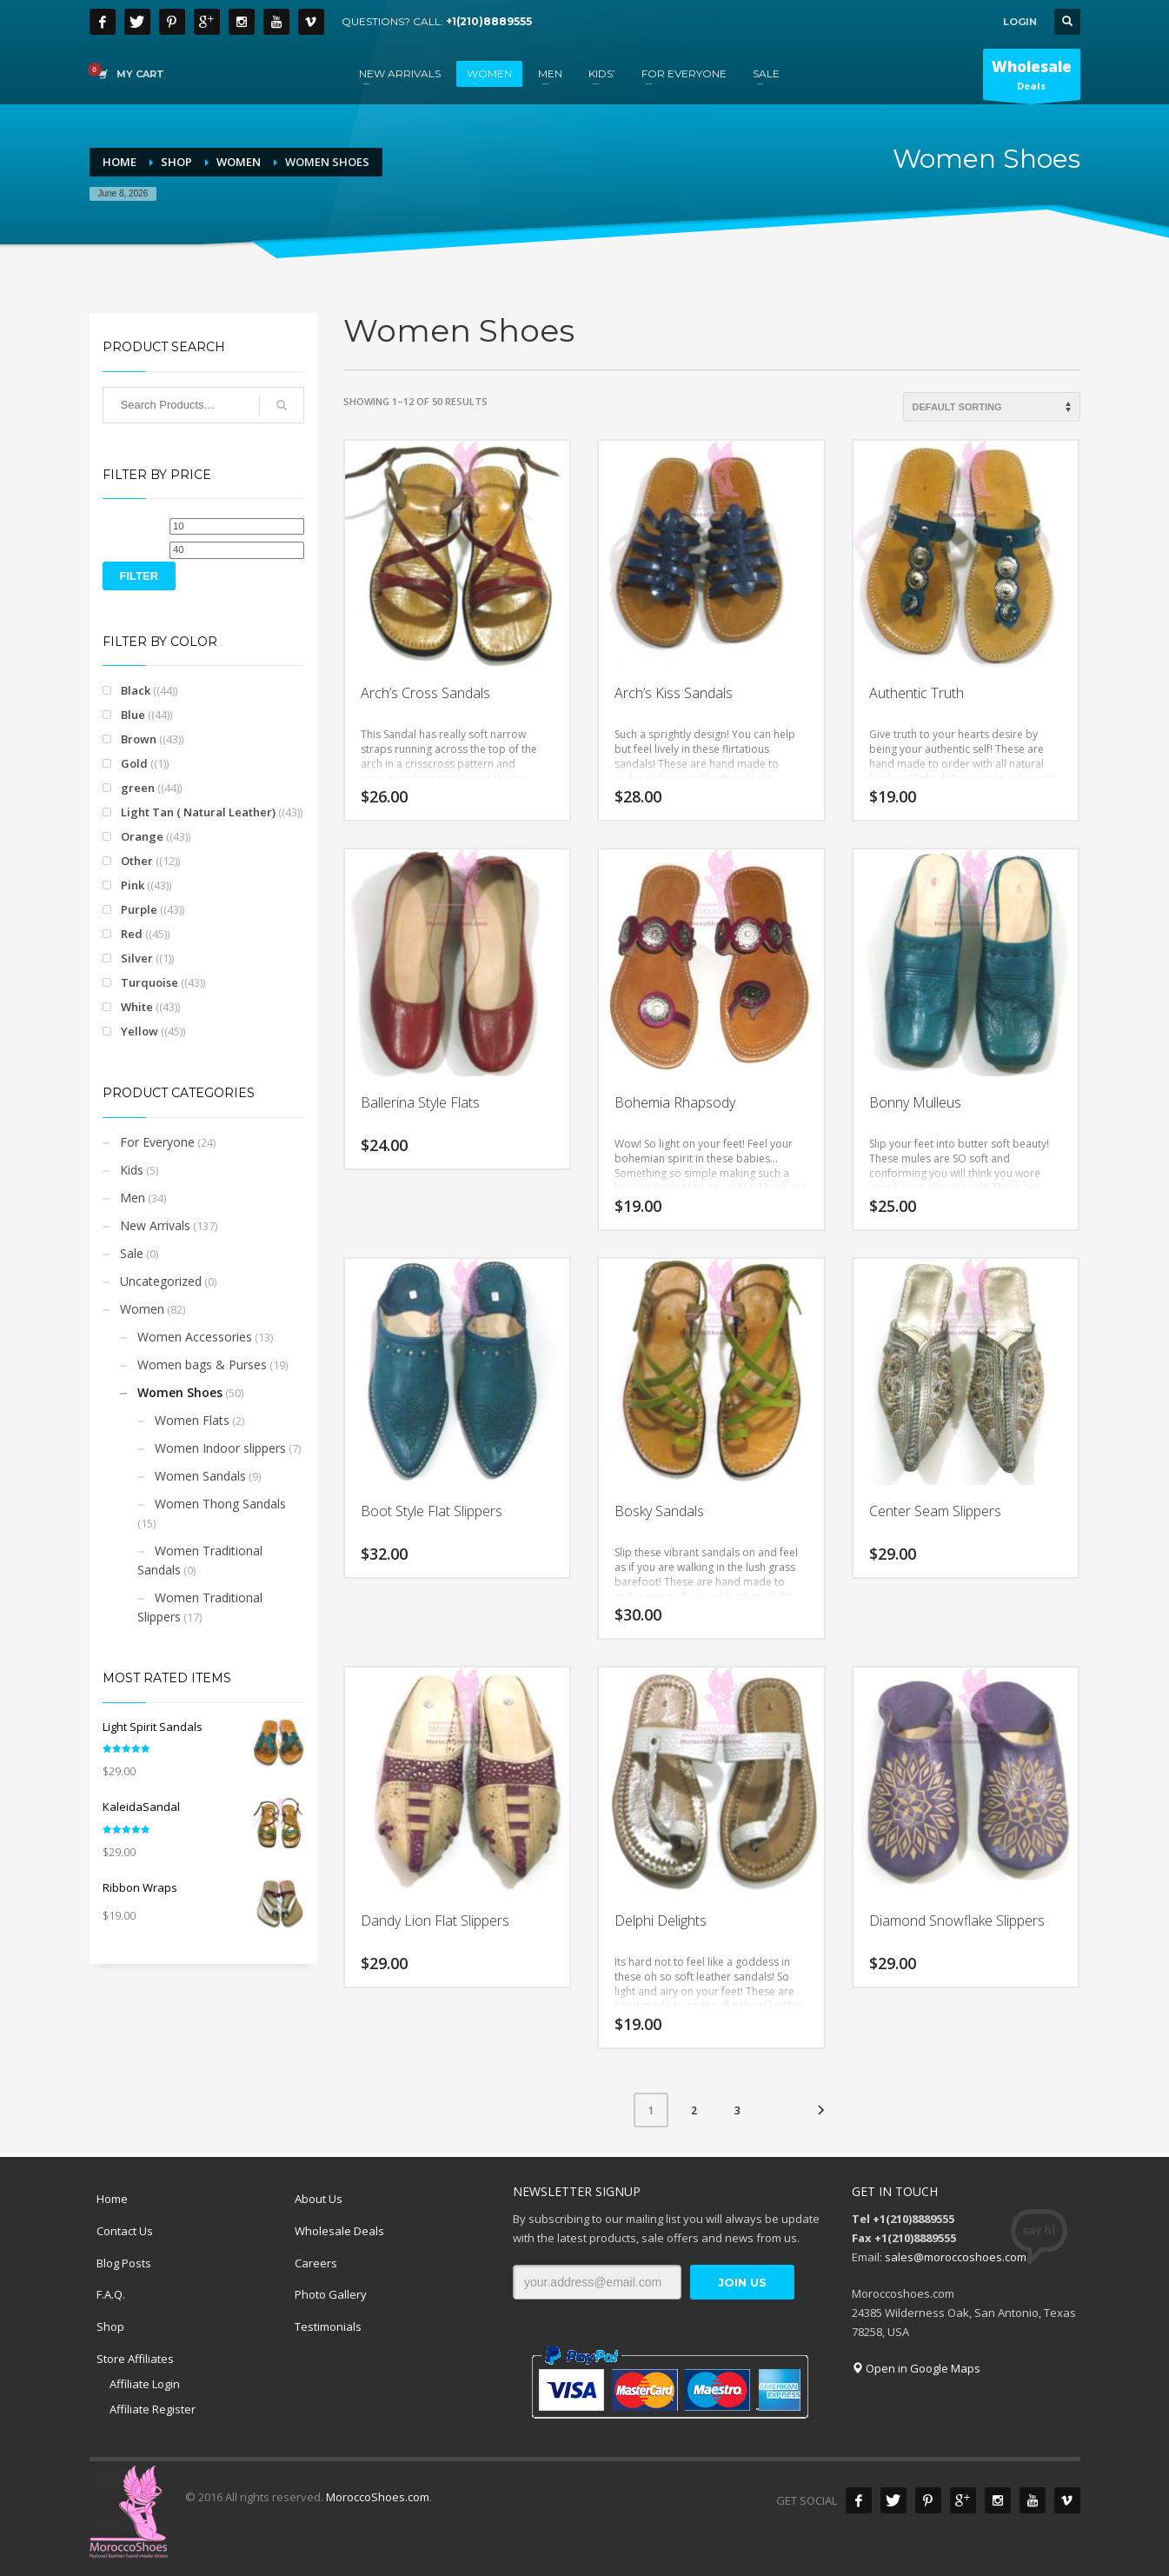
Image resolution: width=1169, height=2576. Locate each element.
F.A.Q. (110, 2294)
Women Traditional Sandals (199, 1560)
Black (135, 690)
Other (137, 861)
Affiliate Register (153, 2409)
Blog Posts (123, 2263)
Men (132, 1197)
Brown (138, 739)
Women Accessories (194, 1336)
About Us (318, 2199)
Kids (131, 1170)
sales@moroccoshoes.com (955, 2257)
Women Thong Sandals (220, 1503)
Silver (137, 958)
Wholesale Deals (339, 2231)
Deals (1031, 78)
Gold (134, 763)
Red (132, 934)
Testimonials (328, 2326)
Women (142, 1309)
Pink (132, 885)
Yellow (139, 1031)
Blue (133, 714)
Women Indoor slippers (220, 1448)
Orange (142, 836)
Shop (110, 2326)
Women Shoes (180, 1392)
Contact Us (124, 2231)
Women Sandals (200, 1476)
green (138, 787)
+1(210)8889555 (489, 21)
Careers (316, 2263)
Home (112, 2199)
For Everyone (157, 1142)
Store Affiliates (135, 2358)
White (137, 1007)
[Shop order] (991, 407)
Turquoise (149, 982)
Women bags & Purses (202, 1364)
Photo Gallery (331, 2294)
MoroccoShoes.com (377, 2497)
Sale (131, 1253)
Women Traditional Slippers (199, 1607)
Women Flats (192, 1420)
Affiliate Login (145, 2384)
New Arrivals (155, 1225)
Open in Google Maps (916, 2368)
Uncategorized (161, 1281)
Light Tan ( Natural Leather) (198, 812)
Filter (139, 575)
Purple (139, 909)
